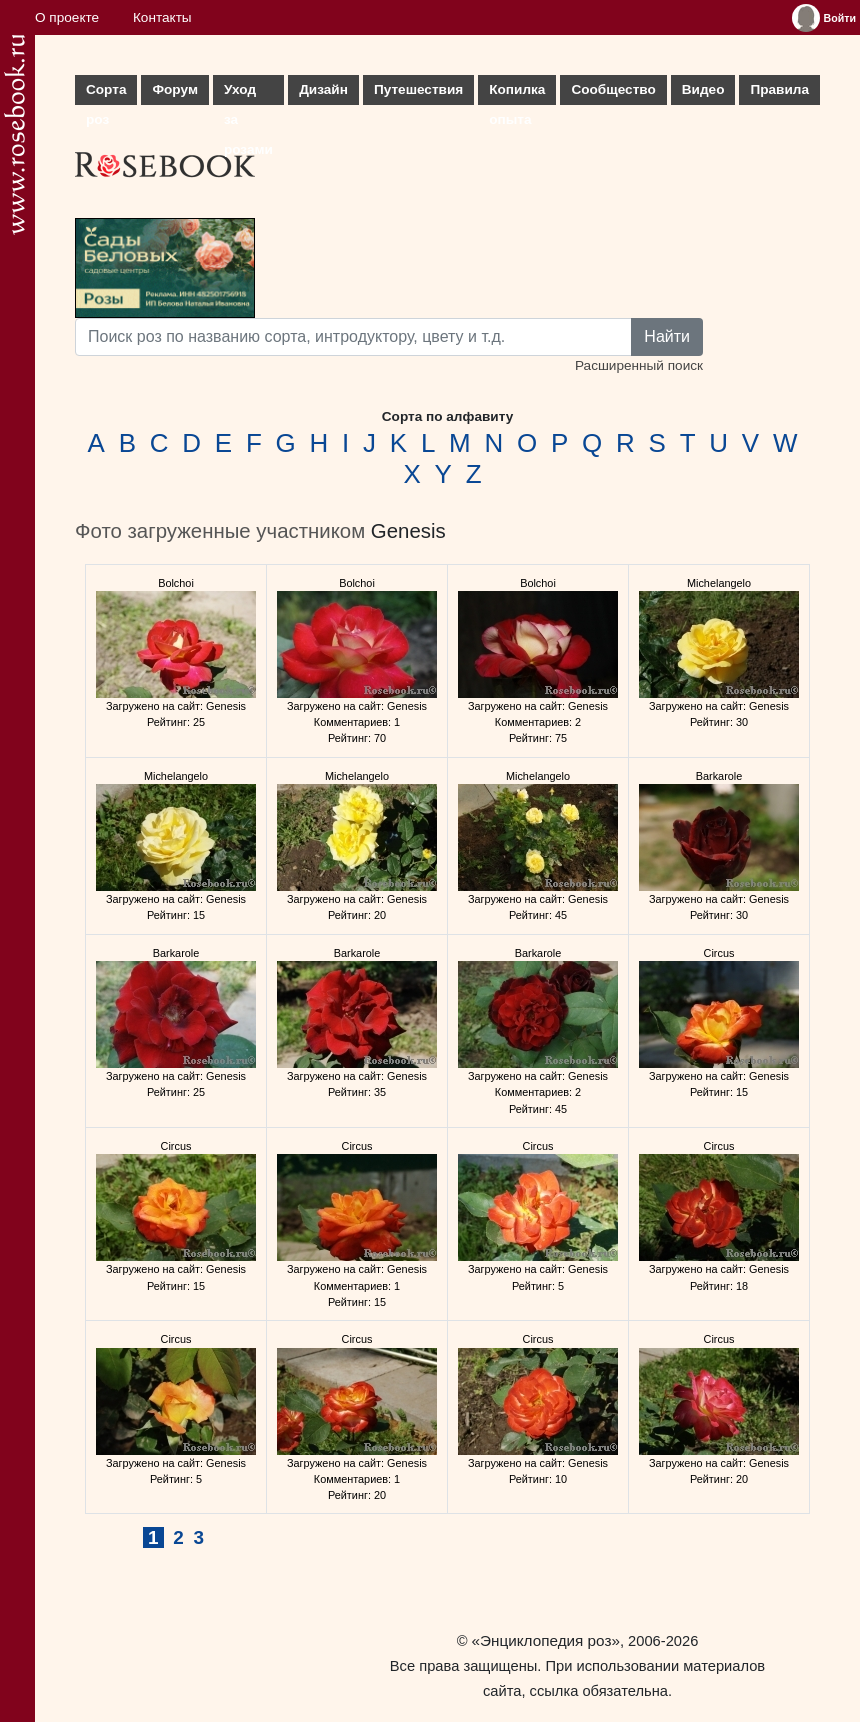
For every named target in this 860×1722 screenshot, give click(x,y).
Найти (667, 336)
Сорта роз (106, 93)
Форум (174, 89)
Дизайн (323, 89)
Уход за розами (248, 93)
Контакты (162, 17)
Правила (779, 89)
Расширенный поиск (639, 365)
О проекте (67, 17)
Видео (703, 89)
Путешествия (418, 89)
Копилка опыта (517, 93)
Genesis (408, 531)
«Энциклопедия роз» (546, 1640)
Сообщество (613, 89)
